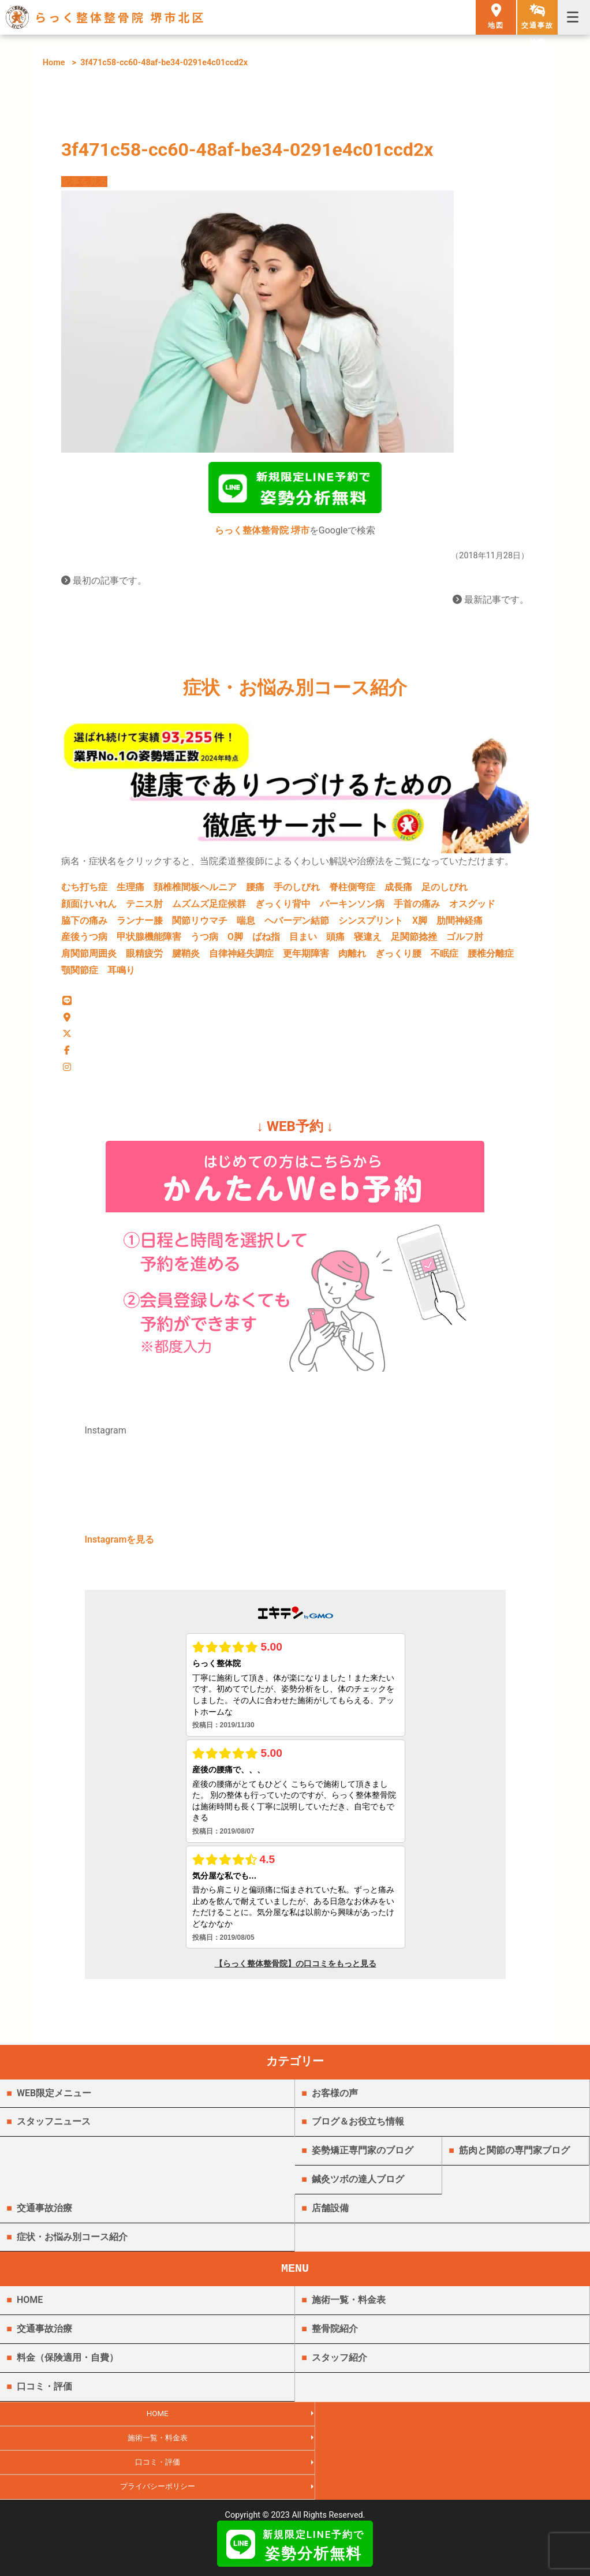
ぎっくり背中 (283, 907)
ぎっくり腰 (398, 958)
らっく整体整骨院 (295, 2494)
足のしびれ (444, 891)
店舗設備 (330, 2216)
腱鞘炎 (186, 958)
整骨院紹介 (335, 2337)
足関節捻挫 (414, 941)
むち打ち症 (84, 891)
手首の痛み (417, 907)
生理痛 (130, 891)
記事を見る (84, 181)
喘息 (246, 924)
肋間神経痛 (459, 924)
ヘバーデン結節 (296, 924)
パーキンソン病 (352, 907)
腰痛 (255, 891)
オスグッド (472, 907)
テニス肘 (144, 907)
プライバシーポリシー (442, 2449)
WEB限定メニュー (54, 2101)
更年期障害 (306, 958)
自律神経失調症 (241, 958)
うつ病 (204, 941)
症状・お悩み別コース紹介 (72, 2245)
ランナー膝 (140, 924)
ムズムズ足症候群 (209, 907)
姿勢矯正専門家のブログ (362, 2159)
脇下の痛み (84, 924)
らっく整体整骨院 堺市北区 (120, 17)
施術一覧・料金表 (349, 2309)
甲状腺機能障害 (149, 941)
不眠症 (444, 958)
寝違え (368, 941)
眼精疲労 (144, 958)
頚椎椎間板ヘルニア (195, 891)
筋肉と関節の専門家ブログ (514, 2159)
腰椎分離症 (491, 958)
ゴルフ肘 (464, 941)
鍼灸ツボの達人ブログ (358, 2188)
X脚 (419, 924)
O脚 (235, 941)
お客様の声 (335, 2101)
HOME (30, 2309)
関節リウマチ (199, 924)
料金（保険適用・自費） (67, 2366)
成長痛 (398, 891)
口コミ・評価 (44, 2395)
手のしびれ (297, 891)
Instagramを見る (120, 1548)
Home (54, 63)
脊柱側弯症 (352, 891)
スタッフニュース (54, 2130)
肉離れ (352, 958)
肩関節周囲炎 (89, 958)
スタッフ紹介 (339, 2366)
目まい (303, 941)
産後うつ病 (84, 941)
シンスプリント (370, 924)
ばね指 (266, 941)
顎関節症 (79, 974)
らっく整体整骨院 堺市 (262, 534)
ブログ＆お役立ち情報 (358, 2130)
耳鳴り (121, 974)
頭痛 (335, 941)
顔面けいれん (89, 907)
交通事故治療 (44, 2216)
